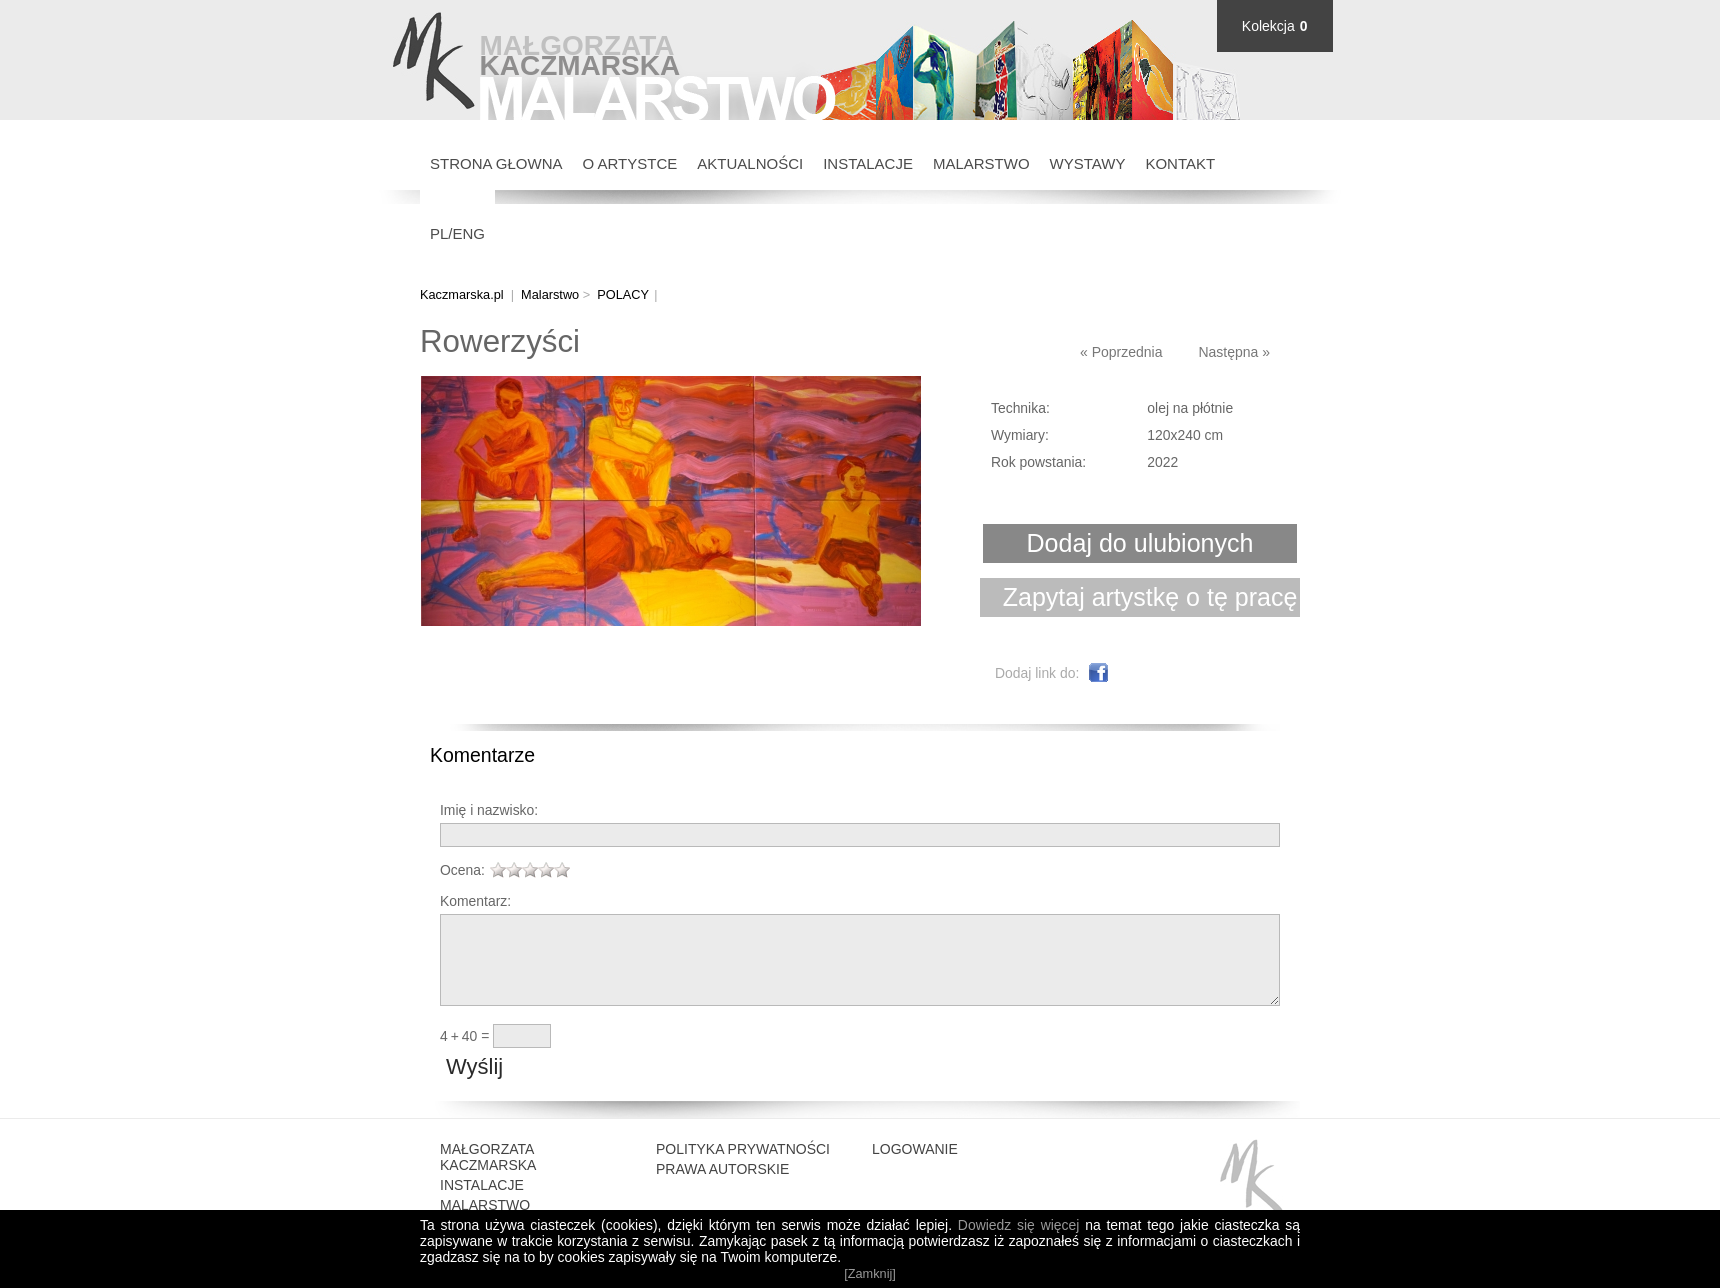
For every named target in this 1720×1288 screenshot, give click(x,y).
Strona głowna (496, 163)
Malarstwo (981, 163)
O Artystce (630, 163)
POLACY (623, 294)
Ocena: (462, 870)
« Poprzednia (1121, 352)
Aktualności (750, 163)
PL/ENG (457, 233)
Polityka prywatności (743, 1170)
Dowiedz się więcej (1018, 1225)
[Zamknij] (870, 1273)
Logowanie (915, 1170)
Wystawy (1088, 163)
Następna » (1234, 352)
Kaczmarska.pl (462, 294)
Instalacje (868, 163)
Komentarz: (475, 901)
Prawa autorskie (722, 1190)
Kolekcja (1268, 26)
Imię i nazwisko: (489, 810)
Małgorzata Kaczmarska (488, 1178)
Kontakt (1180, 163)
